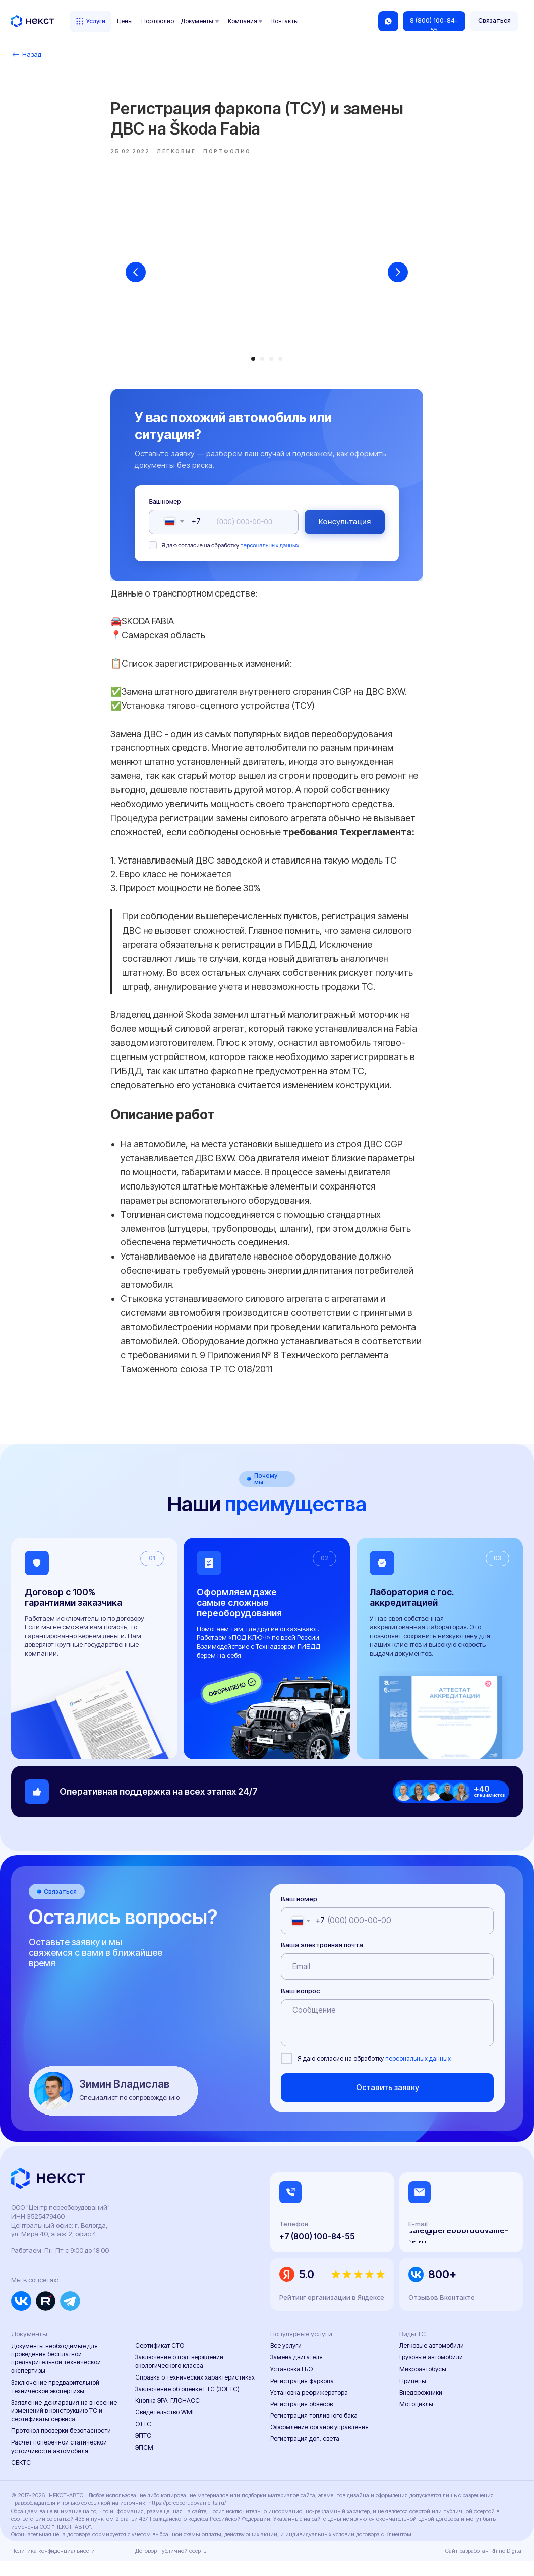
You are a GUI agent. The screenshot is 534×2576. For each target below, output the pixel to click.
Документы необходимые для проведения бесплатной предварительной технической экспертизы (56, 2373)
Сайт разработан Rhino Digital (484, 2565)
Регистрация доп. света (304, 2454)
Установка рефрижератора (309, 2407)
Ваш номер (165, 508)
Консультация (345, 529)
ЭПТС (143, 2450)
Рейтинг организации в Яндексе (331, 2312)
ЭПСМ (144, 2462)
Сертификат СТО (159, 2360)
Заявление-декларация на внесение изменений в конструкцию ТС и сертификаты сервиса (64, 2425)
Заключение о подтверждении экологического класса (179, 2376)
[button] (494, 21)
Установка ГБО (291, 2384)
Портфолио (157, 21)
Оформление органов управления (319, 2442)
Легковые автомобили (431, 2360)
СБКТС (21, 2477)
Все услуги (286, 2360)
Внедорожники (420, 2407)
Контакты (285, 21)
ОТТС (143, 2438)
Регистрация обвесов (301, 2418)
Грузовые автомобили (431, 2372)
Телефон (293, 2239)
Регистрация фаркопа (302, 2395)
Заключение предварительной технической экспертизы (55, 2401)
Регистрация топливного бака (314, 2430)
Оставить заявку (387, 2102)
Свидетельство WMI (164, 2427)
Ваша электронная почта (322, 1959)
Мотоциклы (416, 2418)
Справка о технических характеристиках (195, 2392)
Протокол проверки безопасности (61, 2445)
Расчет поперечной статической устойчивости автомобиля (59, 2461)
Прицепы (412, 2395)
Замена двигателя (296, 2372)
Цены (125, 21)
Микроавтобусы (422, 2384)
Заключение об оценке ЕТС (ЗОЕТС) (187, 2403)
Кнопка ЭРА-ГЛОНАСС (167, 2415)
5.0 (306, 2289)
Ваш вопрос (300, 2005)
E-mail (418, 2239)
